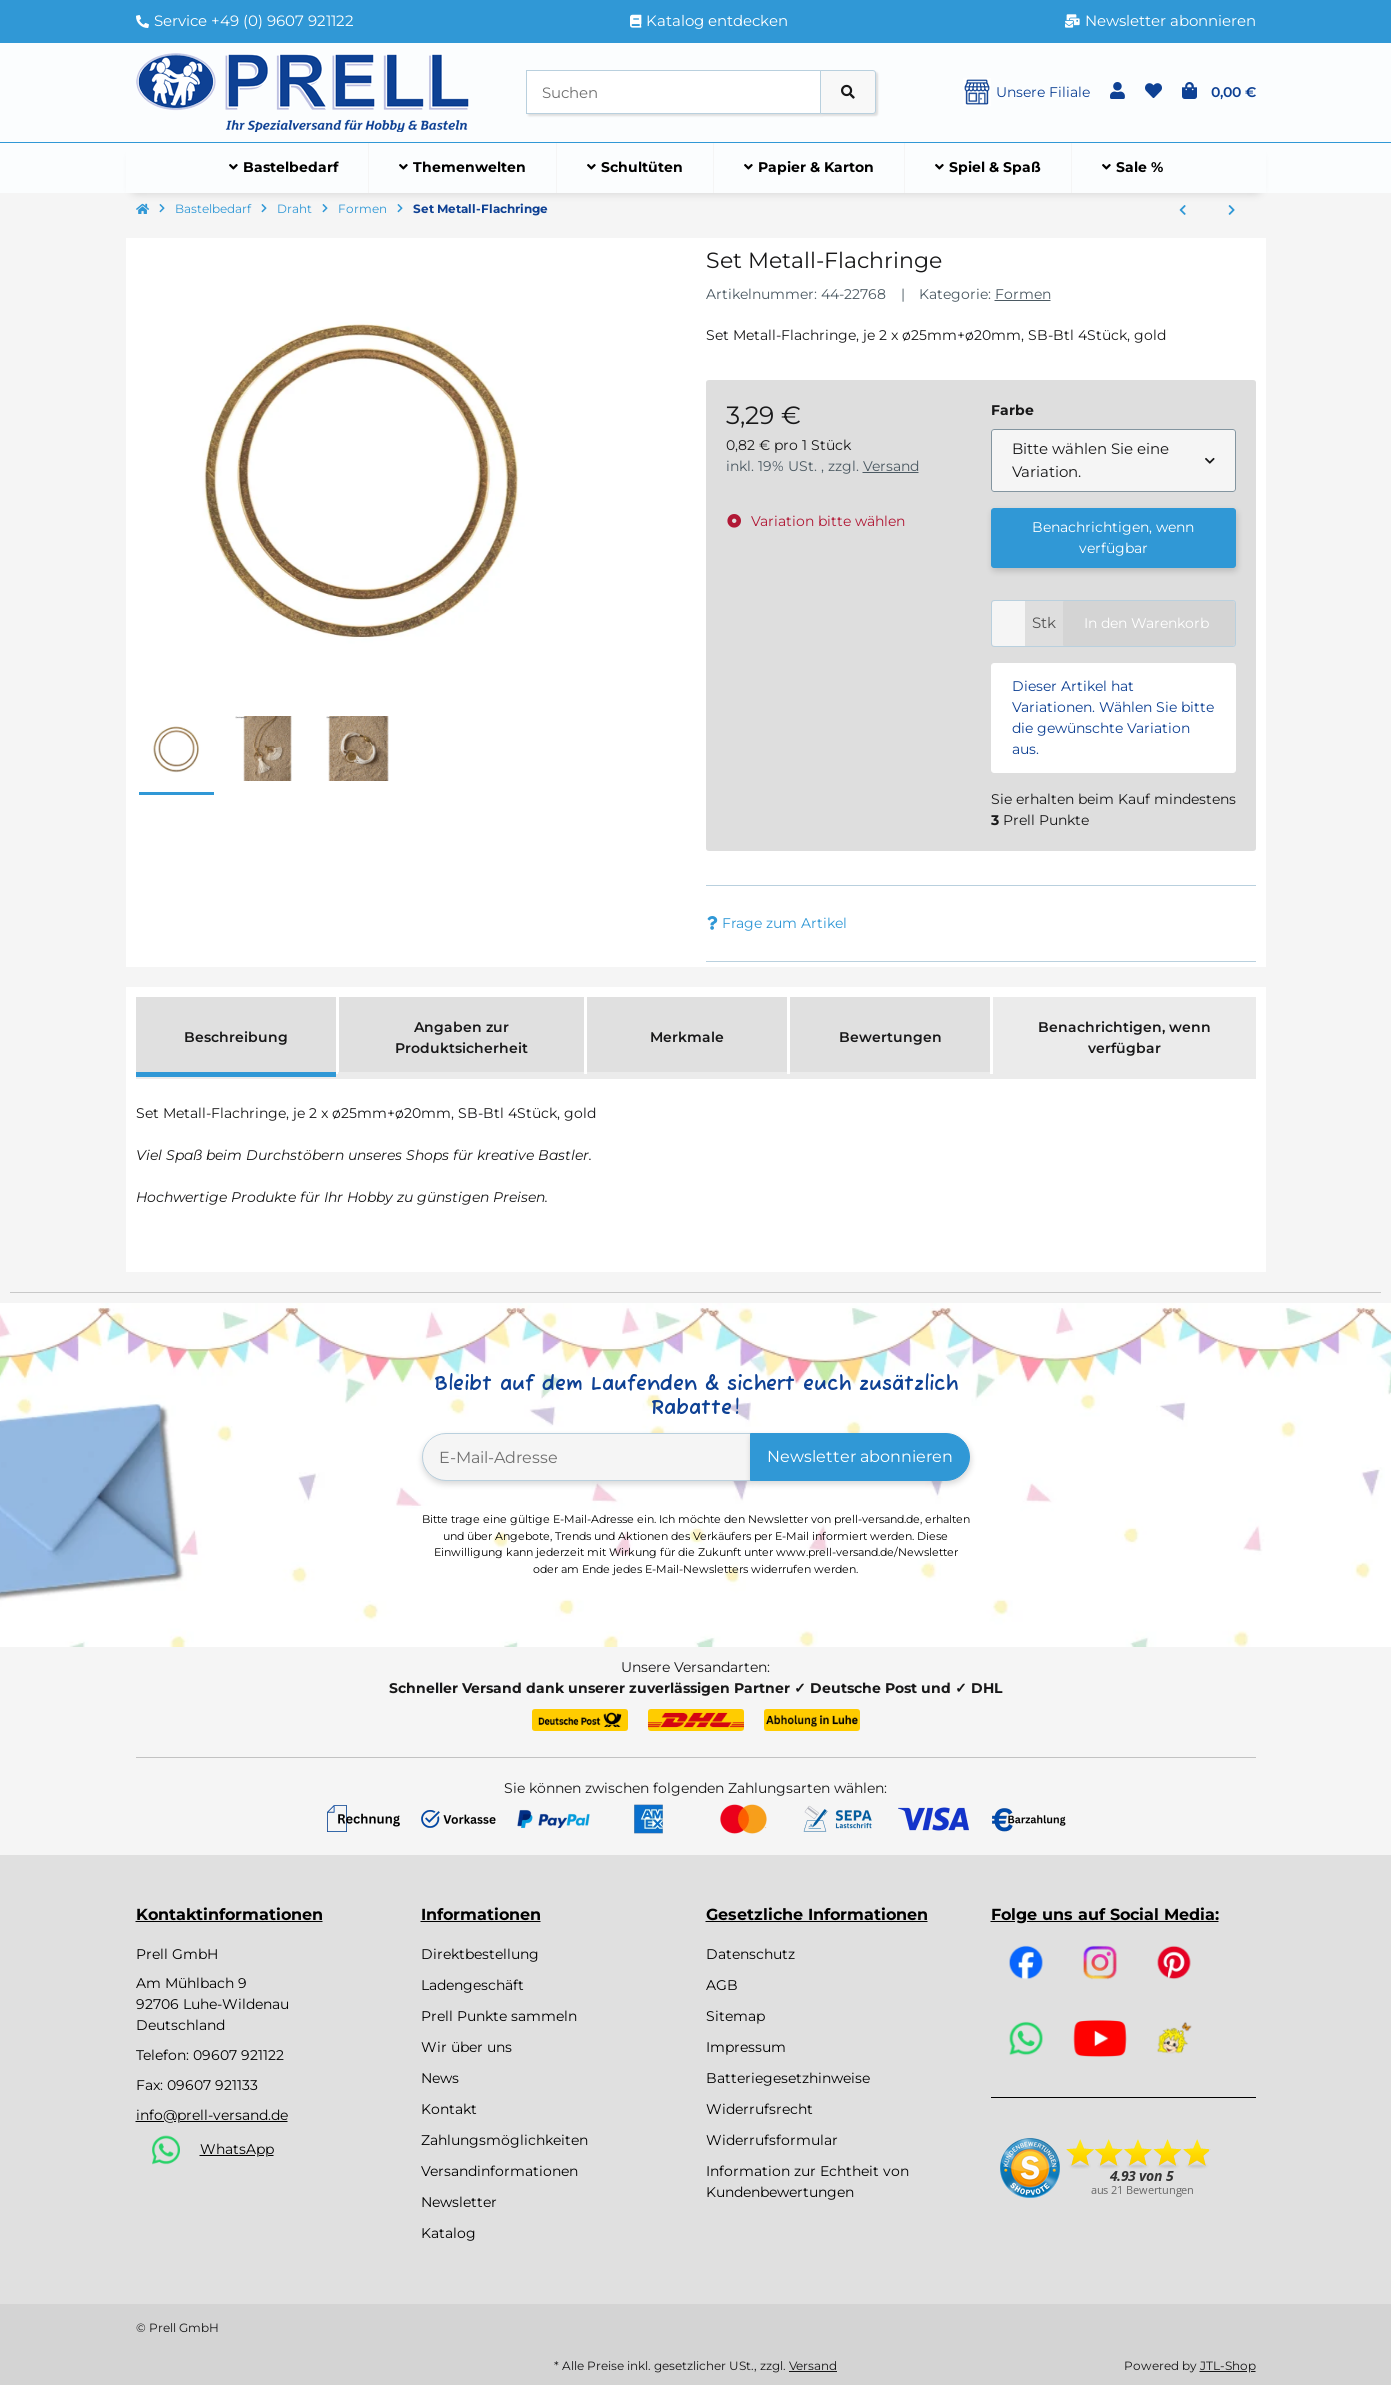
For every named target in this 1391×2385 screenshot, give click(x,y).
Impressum (746, 2047)
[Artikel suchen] (848, 92)
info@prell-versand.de (212, 2115)
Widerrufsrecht (759, 2109)
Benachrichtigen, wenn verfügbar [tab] (1124, 1037)
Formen (1023, 294)
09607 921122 (238, 2055)
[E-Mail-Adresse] (586, 1457)
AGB (722, 1985)
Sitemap (735, 2016)
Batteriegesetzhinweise (788, 2078)
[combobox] (1113, 460)
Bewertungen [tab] (890, 1037)
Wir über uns (466, 2047)
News (440, 2078)
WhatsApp (237, 2149)
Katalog (448, 2233)
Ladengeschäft (472, 1985)
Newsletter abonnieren (860, 1456)
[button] (1117, 92)
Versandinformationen (499, 2171)
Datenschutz (750, 1954)
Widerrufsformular (772, 2140)
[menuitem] (284, 168)
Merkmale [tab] (687, 1037)
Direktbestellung (480, 1954)
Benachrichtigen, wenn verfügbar (1113, 537)
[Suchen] (673, 92)
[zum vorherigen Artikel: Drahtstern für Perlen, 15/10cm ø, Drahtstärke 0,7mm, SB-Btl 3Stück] (1182, 211)
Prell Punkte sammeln (499, 2016)
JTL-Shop (1228, 2365)
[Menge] (1008, 623)
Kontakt (449, 2109)
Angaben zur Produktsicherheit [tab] (461, 1037)
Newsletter (459, 2202)
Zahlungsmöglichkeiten (504, 2140)
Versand (891, 466)
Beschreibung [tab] (236, 1037)
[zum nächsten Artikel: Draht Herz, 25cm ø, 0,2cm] (1231, 211)
